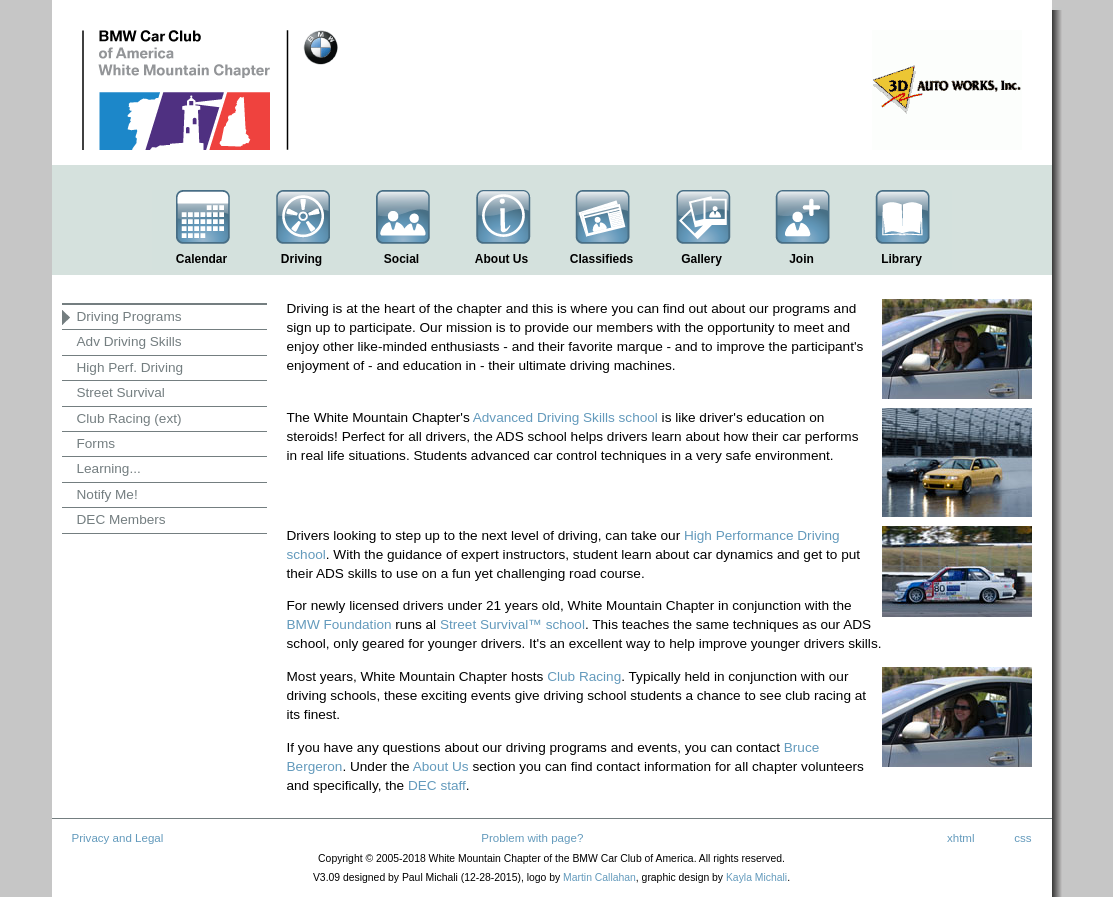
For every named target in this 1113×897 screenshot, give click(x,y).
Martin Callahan (599, 877)
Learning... (109, 468)
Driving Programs (129, 316)
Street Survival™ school (512, 624)
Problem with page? (532, 838)
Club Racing (584, 676)
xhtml (961, 838)
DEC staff (437, 785)
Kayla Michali (756, 877)
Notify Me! (107, 494)
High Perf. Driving (130, 367)
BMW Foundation (339, 624)
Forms (96, 443)
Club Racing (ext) (129, 418)
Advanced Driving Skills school (565, 417)
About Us (441, 766)
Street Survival (121, 392)
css (1022, 838)
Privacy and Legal (118, 838)
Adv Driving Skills (129, 341)
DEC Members (121, 519)
